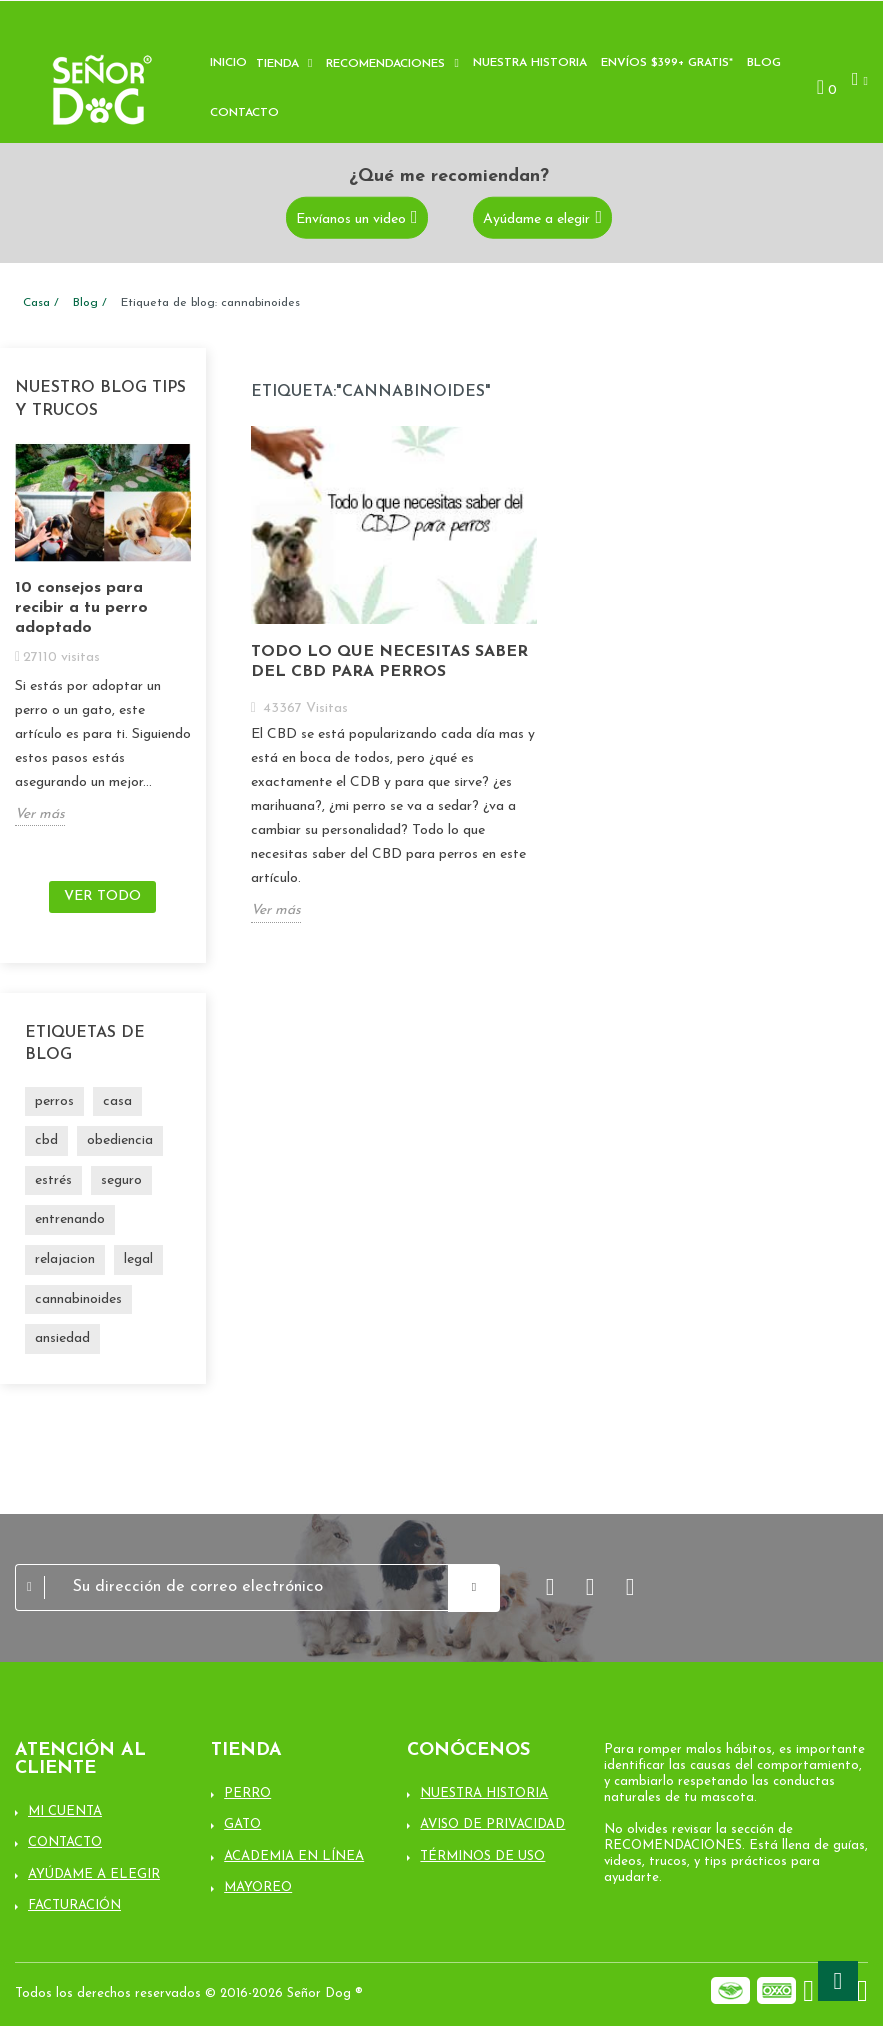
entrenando (70, 1219)
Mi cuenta (65, 1811)
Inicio (228, 63)
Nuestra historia (530, 63)
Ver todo (102, 896)
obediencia (120, 1140)
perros (54, 1101)
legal (138, 1259)
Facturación (74, 1905)
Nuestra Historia (484, 1793)
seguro (121, 1180)
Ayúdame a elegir (536, 218)
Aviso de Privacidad (492, 1824)
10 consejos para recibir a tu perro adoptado (81, 608)
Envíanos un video (351, 218)
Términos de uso (482, 1856)
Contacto (244, 113)
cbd (46, 1140)
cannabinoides (78, 1299)
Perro (247, 1793)
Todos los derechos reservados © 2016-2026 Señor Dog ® (189, 1993)
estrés (53, 1180)
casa (117, 1101)
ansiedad (62, 1338)
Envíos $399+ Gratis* (667, 63)
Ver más (40, 814)
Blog (764, 63)
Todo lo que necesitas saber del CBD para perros (389, 662)
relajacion (65, 1259)
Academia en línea (294, 1856)
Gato (242, 1824)
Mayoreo (258, 1887)
